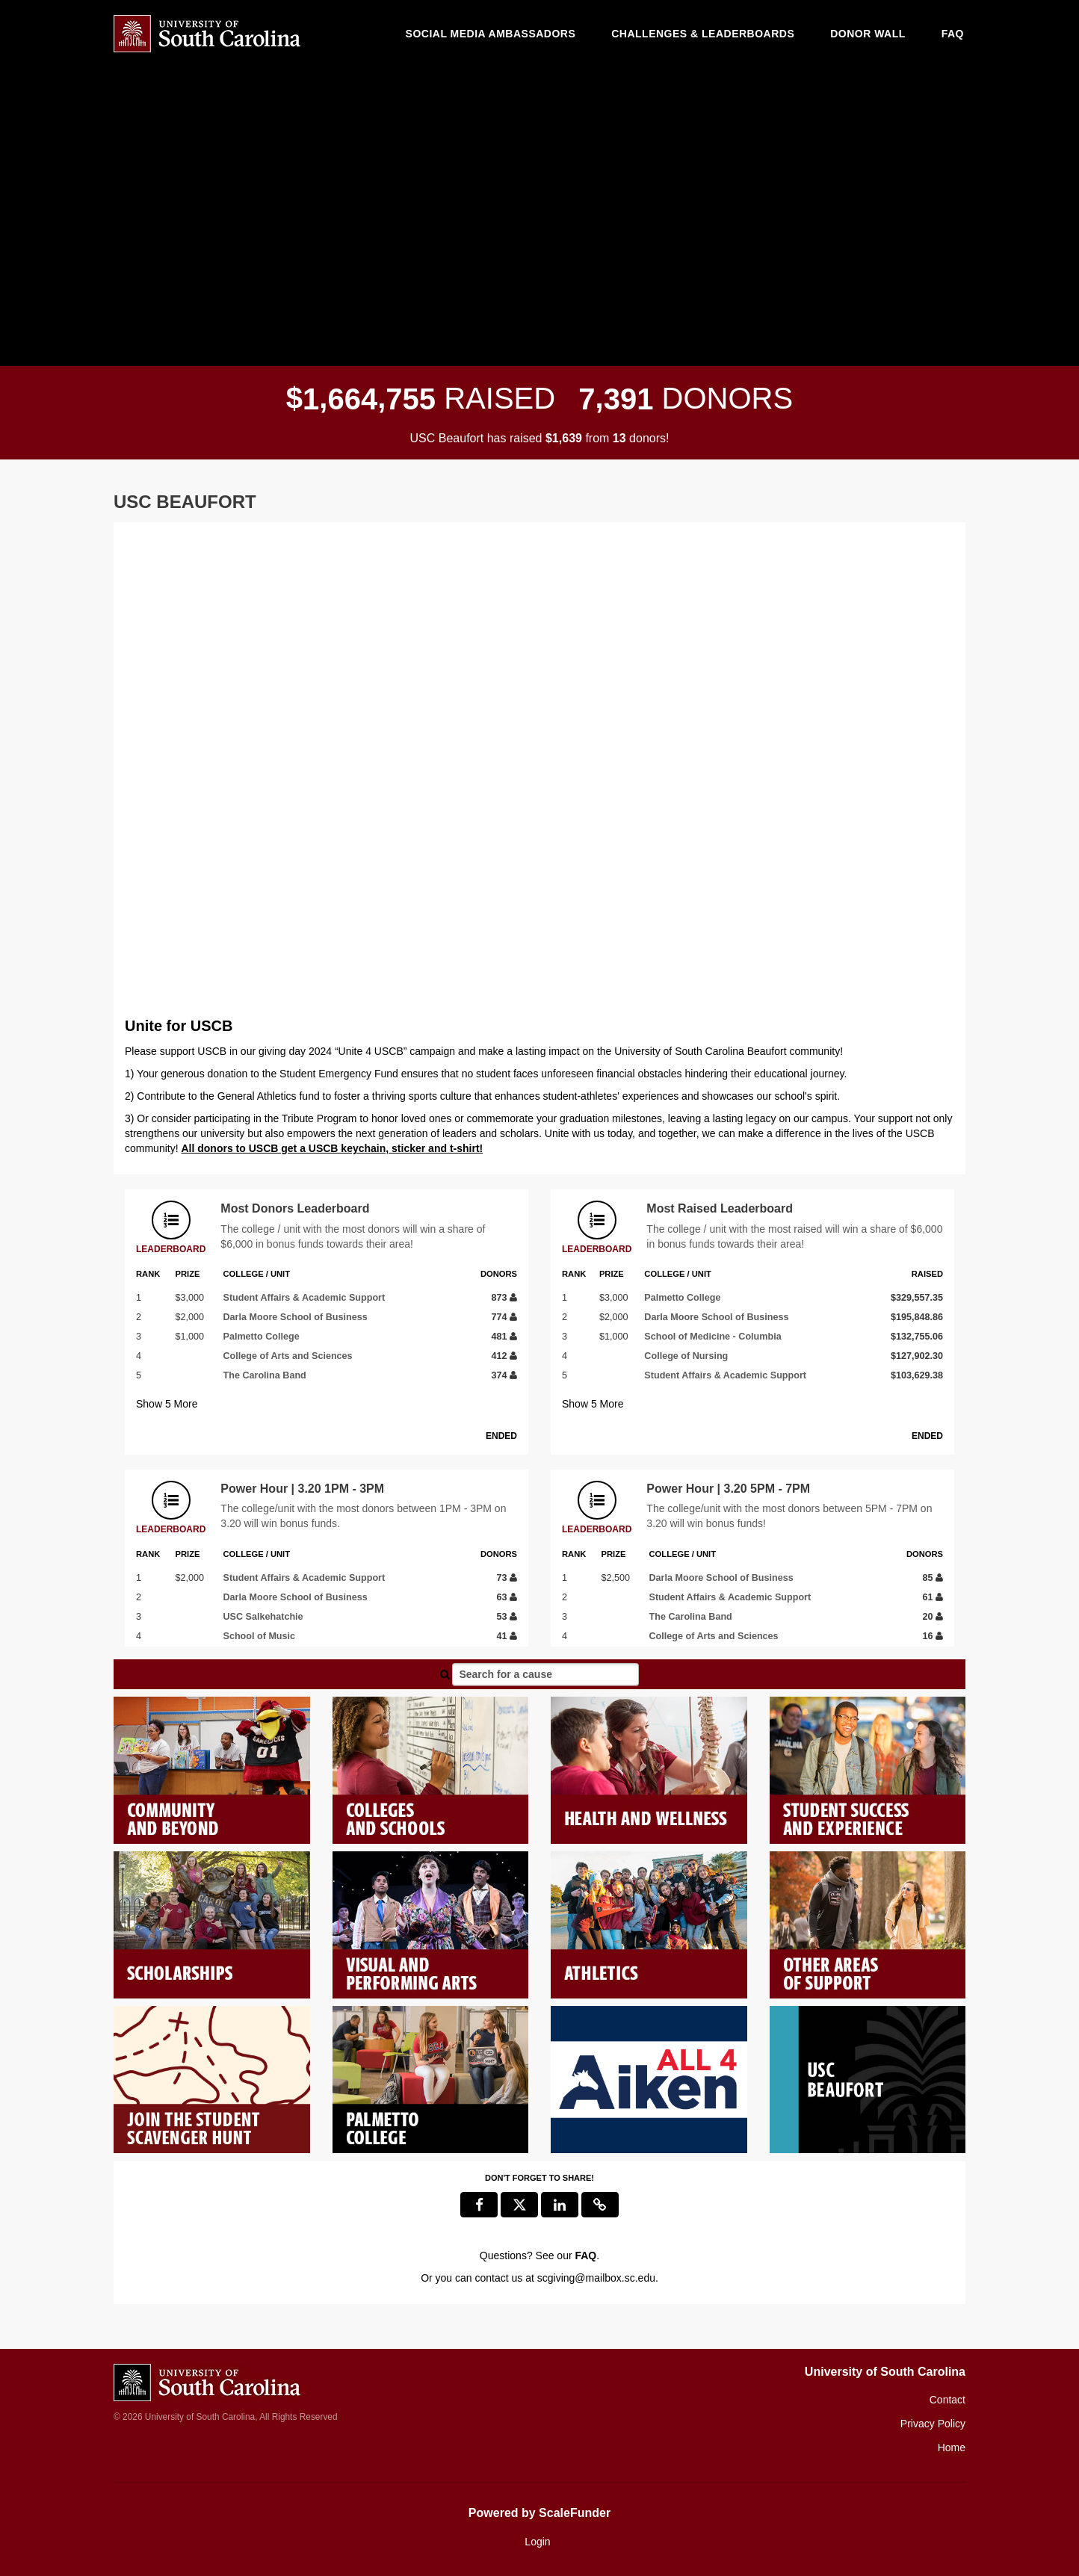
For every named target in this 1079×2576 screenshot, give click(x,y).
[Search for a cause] (545, 1674)
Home (951, 2447)
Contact (947, 2400)
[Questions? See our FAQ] (585, 2255)
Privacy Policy (932, 2424)
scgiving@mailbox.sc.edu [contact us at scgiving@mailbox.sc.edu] (596, 2278)
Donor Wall (868, 34)
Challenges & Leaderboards (702, 34)
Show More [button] (167, 1404)
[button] (600, 2204)
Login (537, 2542)
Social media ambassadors (491, 34)
